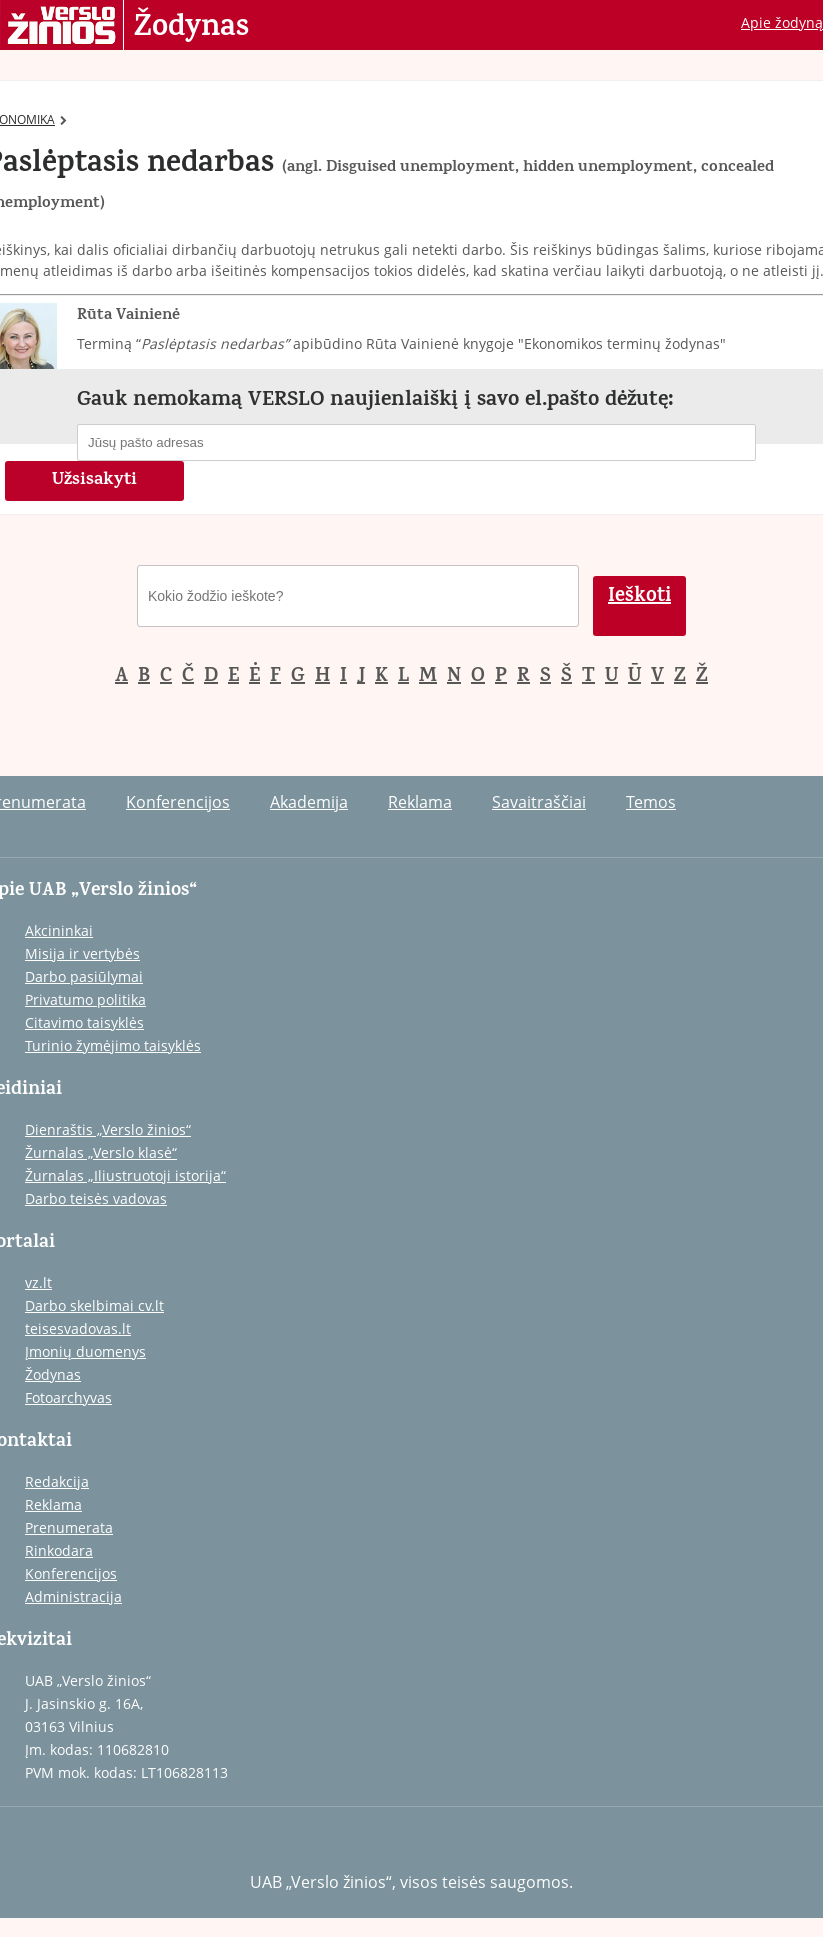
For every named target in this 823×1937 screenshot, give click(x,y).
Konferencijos (178, 802)
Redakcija (57, 1481)
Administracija (73, 1596)
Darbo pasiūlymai (84, 976)
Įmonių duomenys (85, 1351)
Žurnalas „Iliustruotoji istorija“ (125, 1175)
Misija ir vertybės (82, 953)
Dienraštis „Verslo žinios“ (108, 1129)
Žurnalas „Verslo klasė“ (101, 1152)
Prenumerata (69, 1527)
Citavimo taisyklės (84, 1022)
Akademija (309, 802)
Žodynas (191, 28)
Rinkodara (59, 1550)
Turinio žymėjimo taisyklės (113, 1045)
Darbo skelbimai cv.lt (94, 1305)
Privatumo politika (85, 999)
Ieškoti (639, 597)
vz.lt (38, 1282)
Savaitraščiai (539, 802)
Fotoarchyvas (68, 1397)
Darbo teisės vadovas (96, 1198)
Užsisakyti (94, 481)
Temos (651, 802)
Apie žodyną (782, 22)
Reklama (420, 802)
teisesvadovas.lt (78, 1328)
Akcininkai (59, 930)
